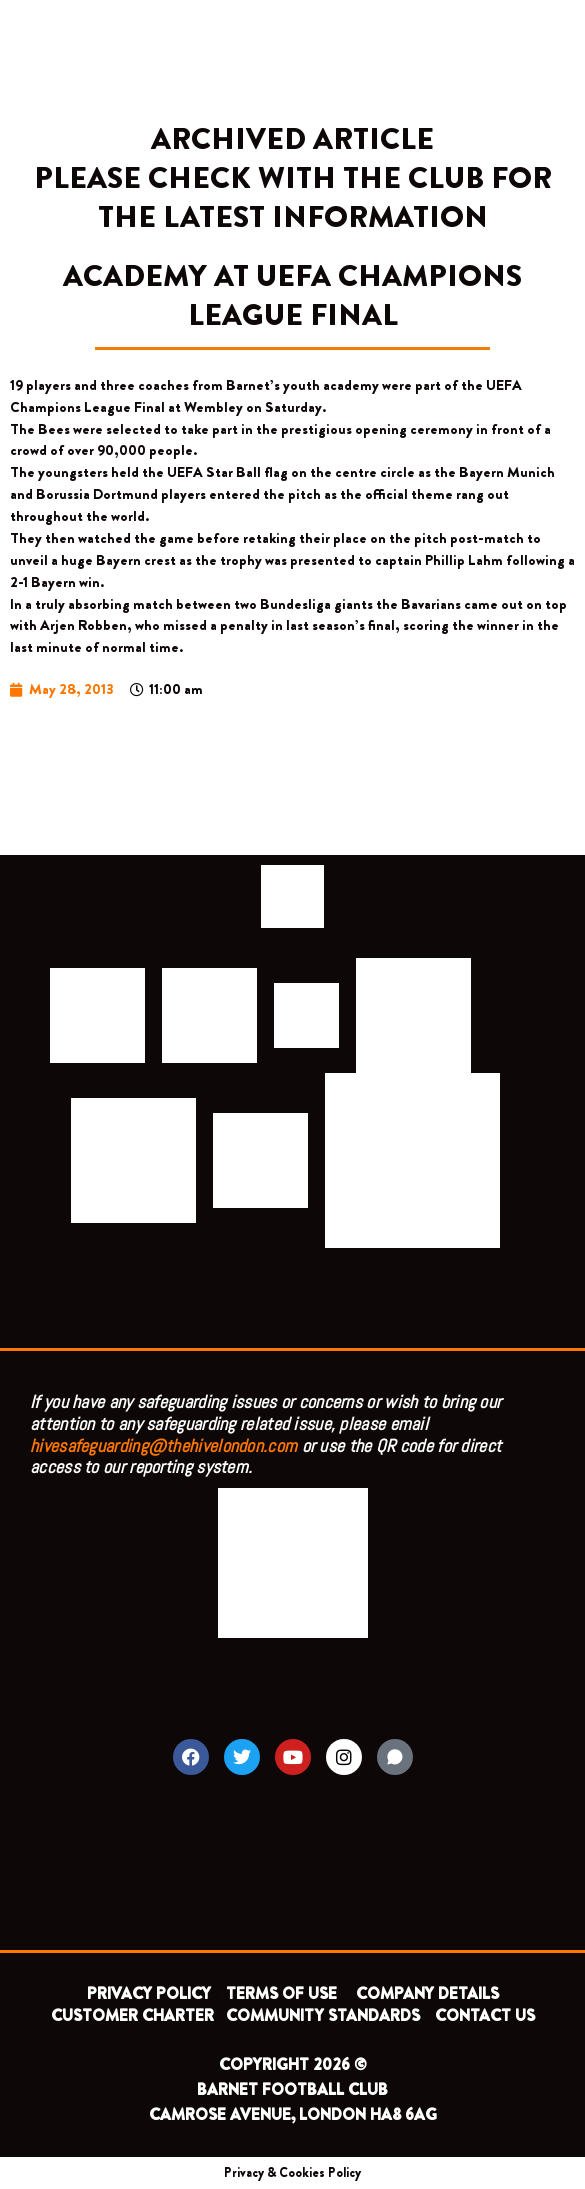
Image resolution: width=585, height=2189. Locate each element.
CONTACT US (485, 2015)
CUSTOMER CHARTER (132, 2015)
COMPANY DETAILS (427, 1993)
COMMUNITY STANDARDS (323, 2015)
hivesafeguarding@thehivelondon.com (163, 1445)
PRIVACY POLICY (149, 1993)
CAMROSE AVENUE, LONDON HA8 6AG (293, 2114)
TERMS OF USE (283, 1993)
